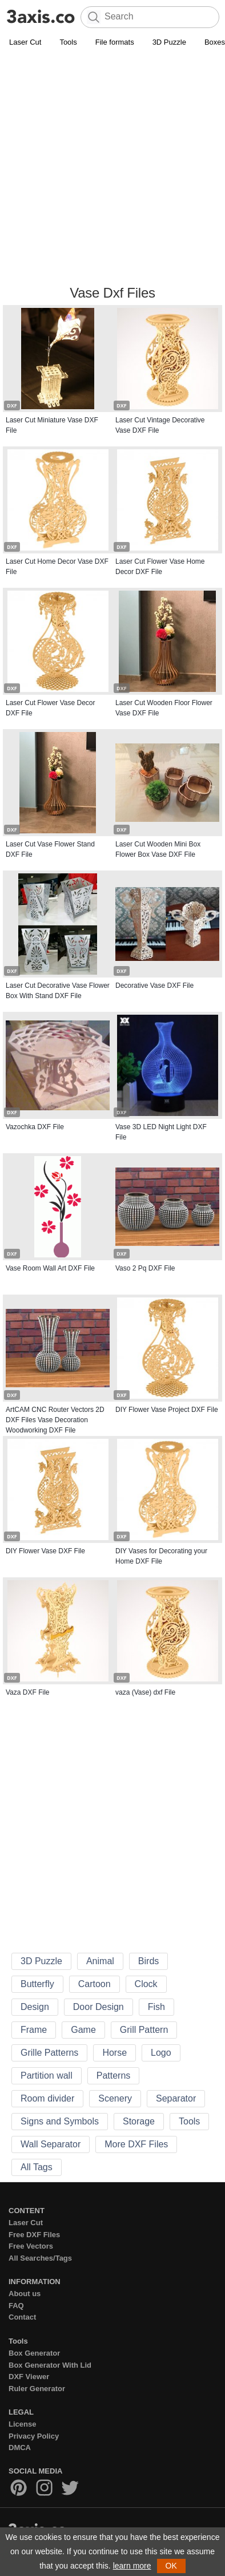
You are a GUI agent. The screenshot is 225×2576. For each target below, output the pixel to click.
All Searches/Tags (40, 2258)
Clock (146, 1984)
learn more (132, 2565)
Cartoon (94, 1984)
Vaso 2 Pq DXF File (145, 1268)
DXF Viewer (29, 2376)
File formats (114, 42)
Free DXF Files (34, 2234)
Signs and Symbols (60, 2121)
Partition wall (47, 2075)
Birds (148, 1961)
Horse (114, 2052)
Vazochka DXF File (35, 1127)
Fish (156, 2007)
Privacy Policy (34, 2436)
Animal (100, 1961)
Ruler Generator (37, 2388)
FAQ (16, 2305)
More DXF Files (136, 2144)
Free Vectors (31, 2246)
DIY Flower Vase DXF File (45, 1551)
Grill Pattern (144, 2030)
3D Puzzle (169, 42)
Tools (68, 42)
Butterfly (37, 1984)
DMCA (20, 2447)
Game (83, 2030)
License (22, 2424)
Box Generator (34, 2353)
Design (35, 2007)
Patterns (114, 2075)
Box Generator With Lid (50, 2365)
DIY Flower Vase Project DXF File (166, 1410)
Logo (161, 2052)
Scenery (115, 2098)
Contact (22, 2317)
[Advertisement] (112, 167)
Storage (139, 2121)
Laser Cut (25, 42)
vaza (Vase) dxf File (145, 1692)
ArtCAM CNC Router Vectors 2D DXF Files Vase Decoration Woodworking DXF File (55, 1420)
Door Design (98, 2007)
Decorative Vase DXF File (154, 986)
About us (25, 2293)
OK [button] (171, 2565)
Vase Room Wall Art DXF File (50, 1268)
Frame (34, 2030)
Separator (176, 2098)
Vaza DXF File (27, 1692)
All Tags (37, 2167)
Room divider (47, 2098)
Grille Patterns (49, 2052)
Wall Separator (51, 2144)
